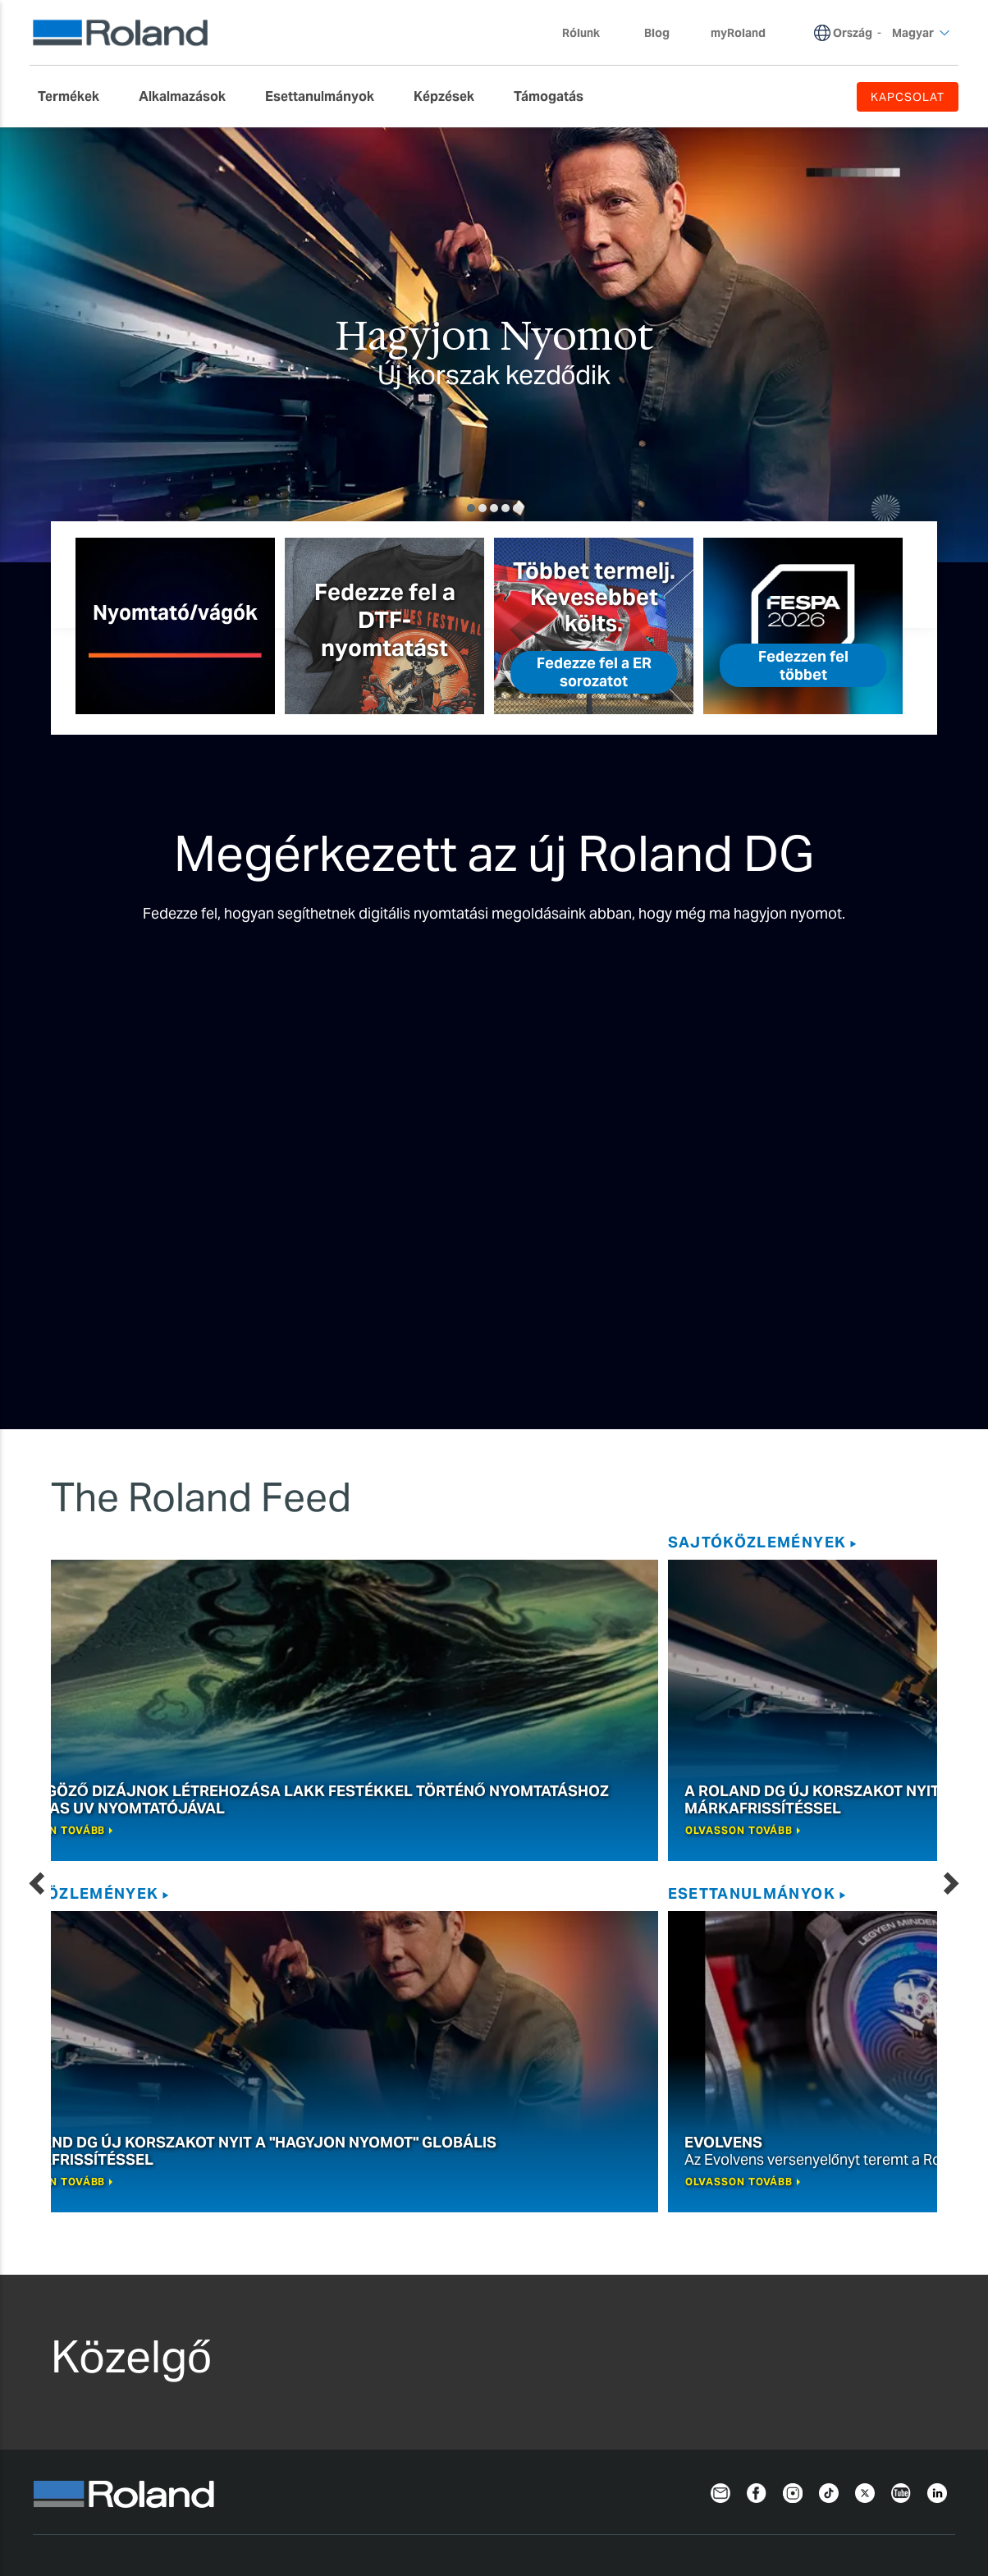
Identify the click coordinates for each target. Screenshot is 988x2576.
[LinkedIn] (937, 2100)
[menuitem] (77, 97)
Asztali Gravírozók (289, 2321)
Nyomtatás (74, 2194)
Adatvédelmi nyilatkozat (111, 2481)
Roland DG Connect (478, 2242)
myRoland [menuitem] (738, 32)
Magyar (61, 2520)
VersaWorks (455, 2222)
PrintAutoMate (464, 2262)
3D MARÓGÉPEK (285, 2301)
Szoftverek (458, 2194)
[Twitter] (865, 2100)
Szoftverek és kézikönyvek (681, 2340)
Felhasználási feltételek (526, 2481)
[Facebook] (756, 2100)
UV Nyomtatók (82, 2242)
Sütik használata (320, 2481)
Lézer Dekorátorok (291, 2360)
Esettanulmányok (582, 1542)
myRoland (633, 2281)
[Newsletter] (720, 2100)
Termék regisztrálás (742, 2481)
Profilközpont (643, 2380)
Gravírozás (273, 2194)
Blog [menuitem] (657, 32)
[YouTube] (901, 2100)
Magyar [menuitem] (921, 32)
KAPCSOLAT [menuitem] (908, 96)
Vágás (253, 2222)
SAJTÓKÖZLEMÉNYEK (186, 1542)
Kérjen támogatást (659, 2222)
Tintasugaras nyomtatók (112, 2222)
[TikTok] (829, 2100)
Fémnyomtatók (281, 2380)
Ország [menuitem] (852, 32)
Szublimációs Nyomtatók (113, 2262)
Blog (923, 1542)
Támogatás (640, 2194)
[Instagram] (793, 2100)
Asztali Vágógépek (291, 2242)
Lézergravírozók (283, 2340)
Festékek (65, 2281)
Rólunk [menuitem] (589, 32)
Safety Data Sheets (661, 2360)
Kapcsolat (919, 2481)
